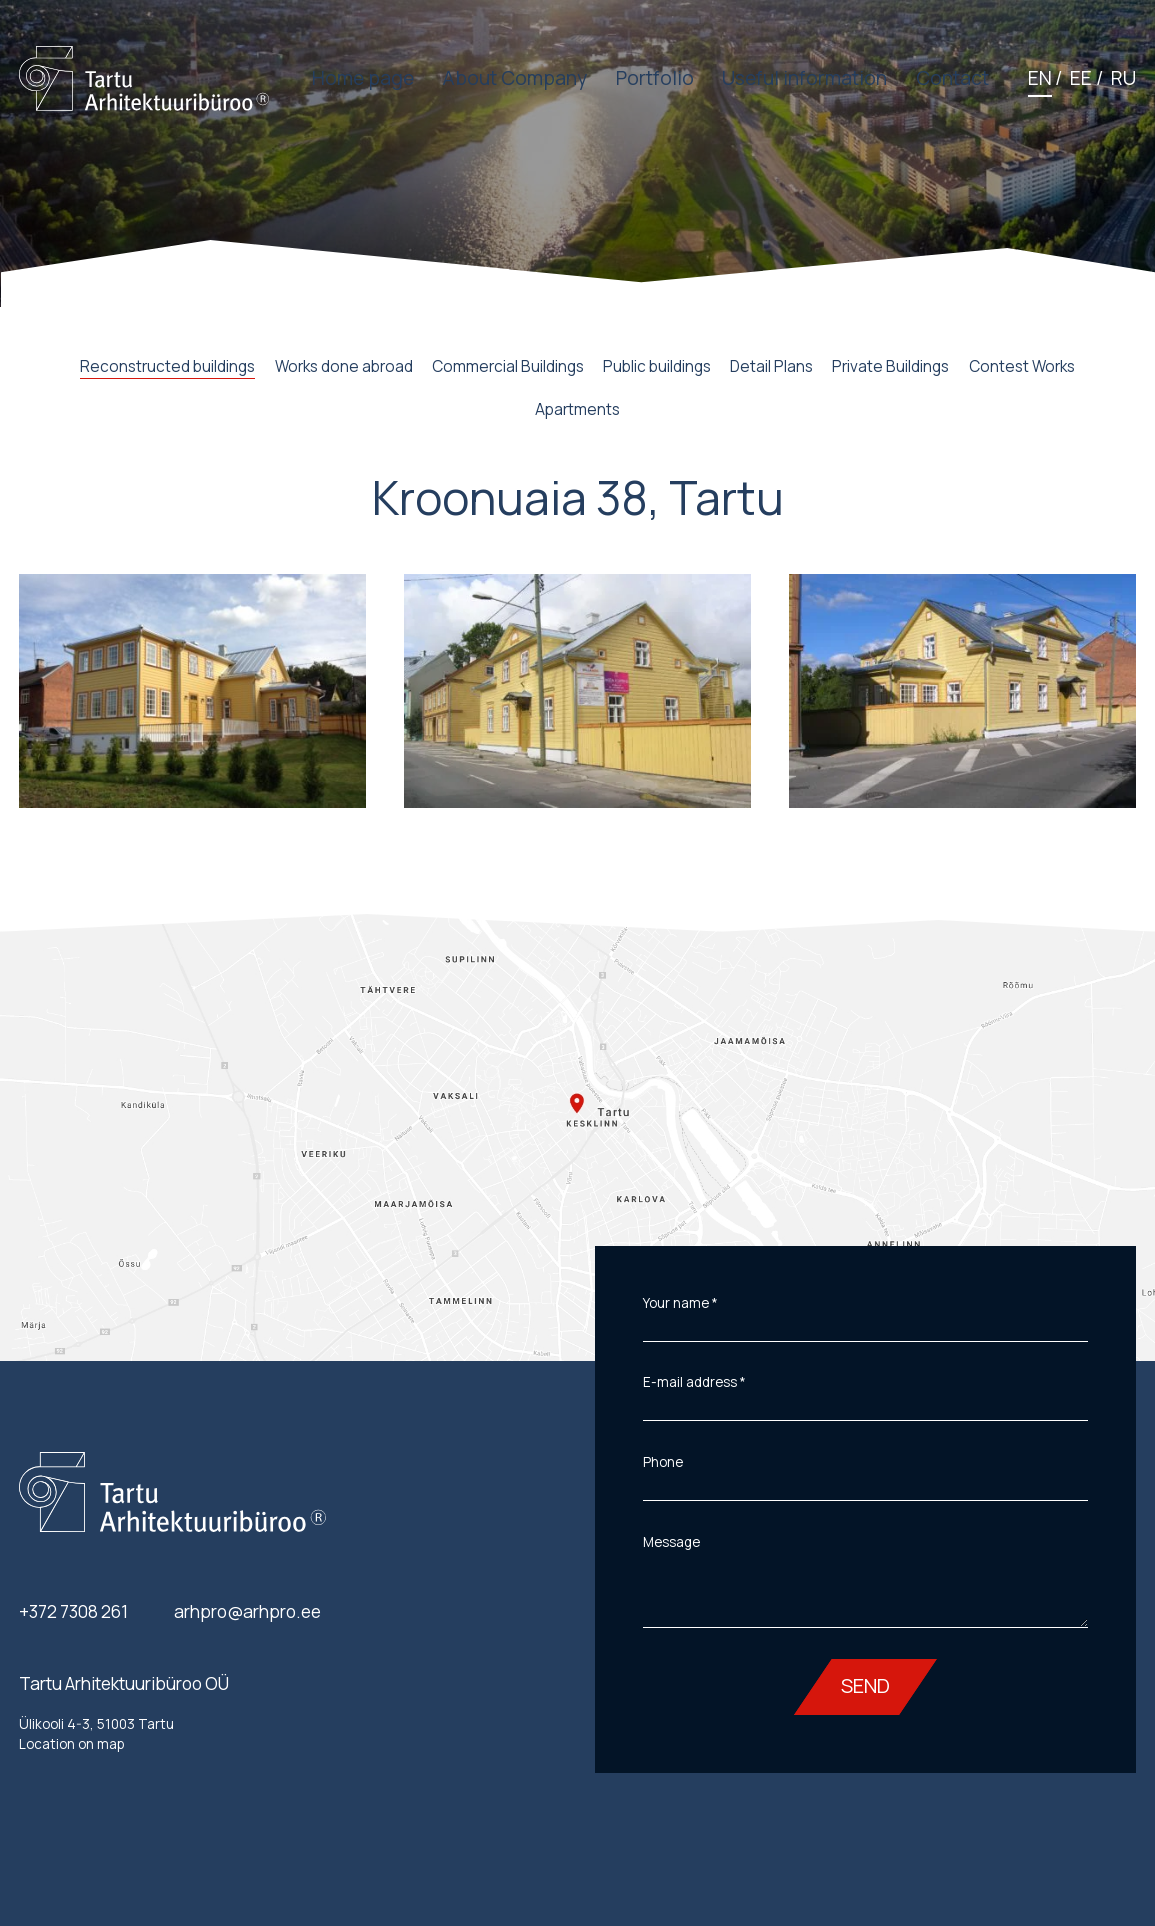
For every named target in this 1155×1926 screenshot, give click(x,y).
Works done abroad (344, 366)
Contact (952, 78)
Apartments (577, 409)
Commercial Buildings (508, 366)
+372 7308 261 (73, 1611)
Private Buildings (890, 366)
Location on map (71, 1744)
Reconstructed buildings (167, 366)
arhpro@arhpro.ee (247, 1611)
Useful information (804, 78)
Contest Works (1022, 366)
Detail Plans (771, 366)
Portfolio (655, 78)
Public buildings (657, 366)
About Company (515, 78)
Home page (363, 78)
